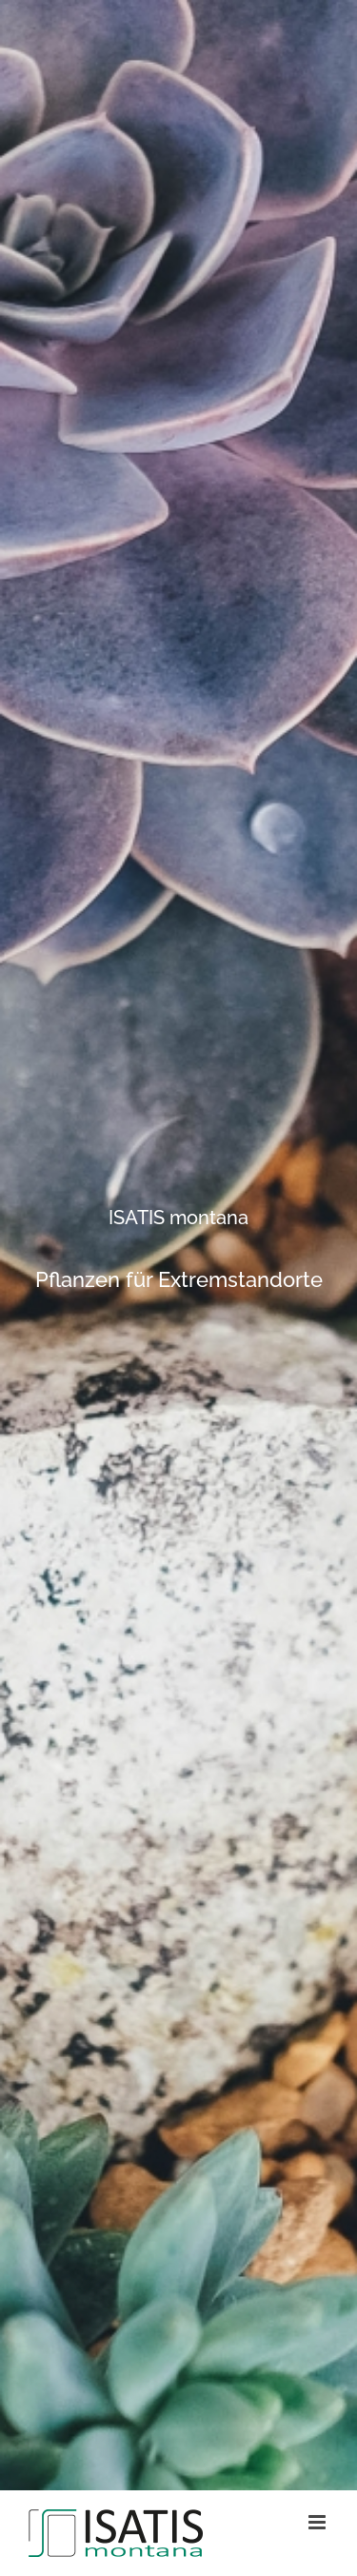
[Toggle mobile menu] (318, 2522)
